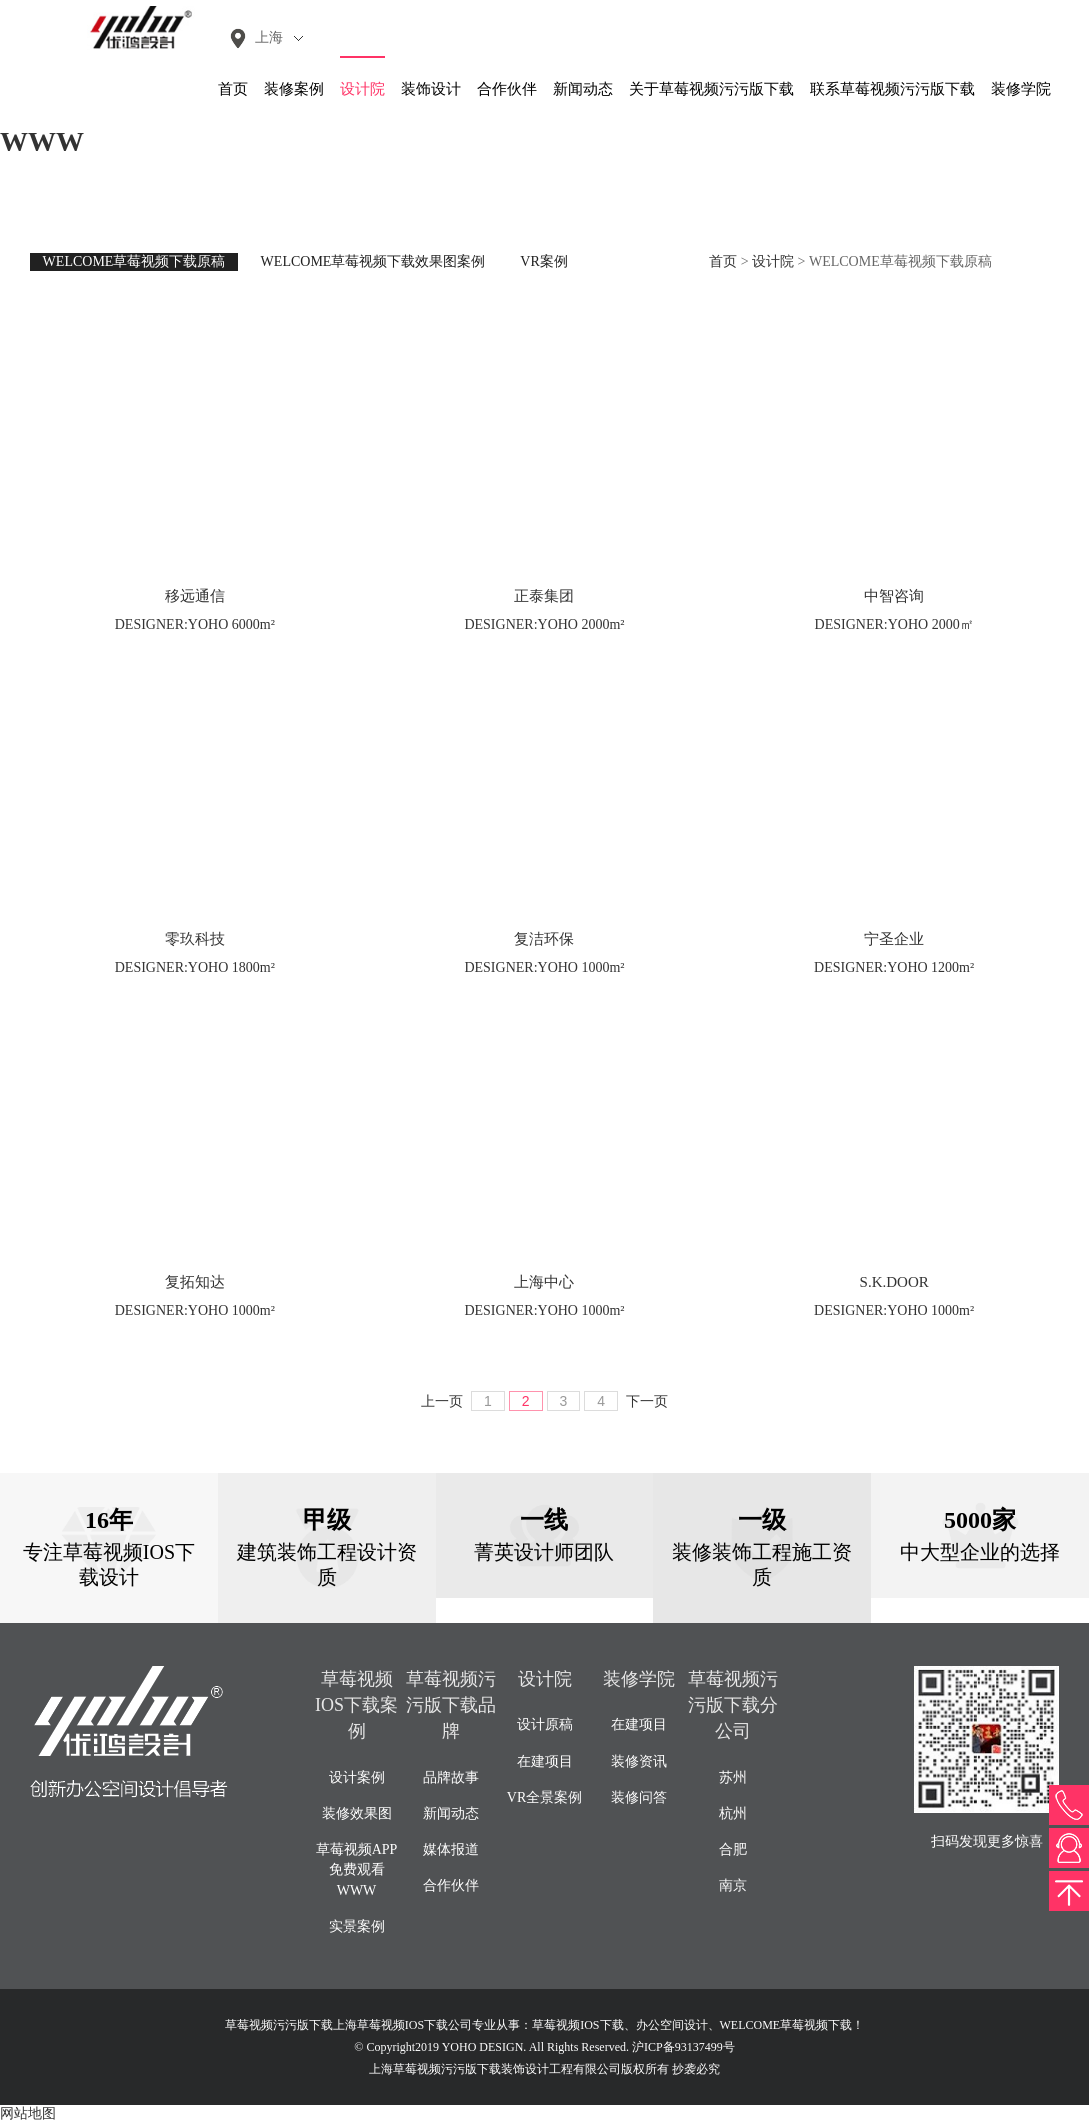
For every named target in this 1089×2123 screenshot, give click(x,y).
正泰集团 (544, 596)
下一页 (647, 1401)
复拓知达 (195, 1282)
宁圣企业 (894, 939)
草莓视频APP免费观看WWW (357, 1870)
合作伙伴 (507, 89)
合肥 (733, 1849)
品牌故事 (451, 1777)
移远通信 (195, 596)
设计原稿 (545, 1724)
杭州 (733, 1813)
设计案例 (357, 1777)
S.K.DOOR (894, 1282)
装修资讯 (639, 1761)
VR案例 (543, 261)
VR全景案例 (544, 1797)
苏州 (733, 1777)
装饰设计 (431, 89)
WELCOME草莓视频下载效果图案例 (373, 261)
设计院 (362, 89)
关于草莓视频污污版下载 (711, 89)
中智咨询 (894, 596)
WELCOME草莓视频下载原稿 (134, 261)
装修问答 (639, 1797)
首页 (233, 89)
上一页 (442, 1401)
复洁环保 (544, 939)
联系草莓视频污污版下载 (892, 89)
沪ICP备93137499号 (683, 2047)
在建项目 (545, 1761)
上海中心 (544, 1282)
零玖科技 (195, 939)
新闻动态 (583, 89)
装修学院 (1021, 89)
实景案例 (357, 1926)
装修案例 (294, 89)
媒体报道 (451, 1849)
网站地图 (28, 2113)
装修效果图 (357, 1813)
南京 (733, 1885)
